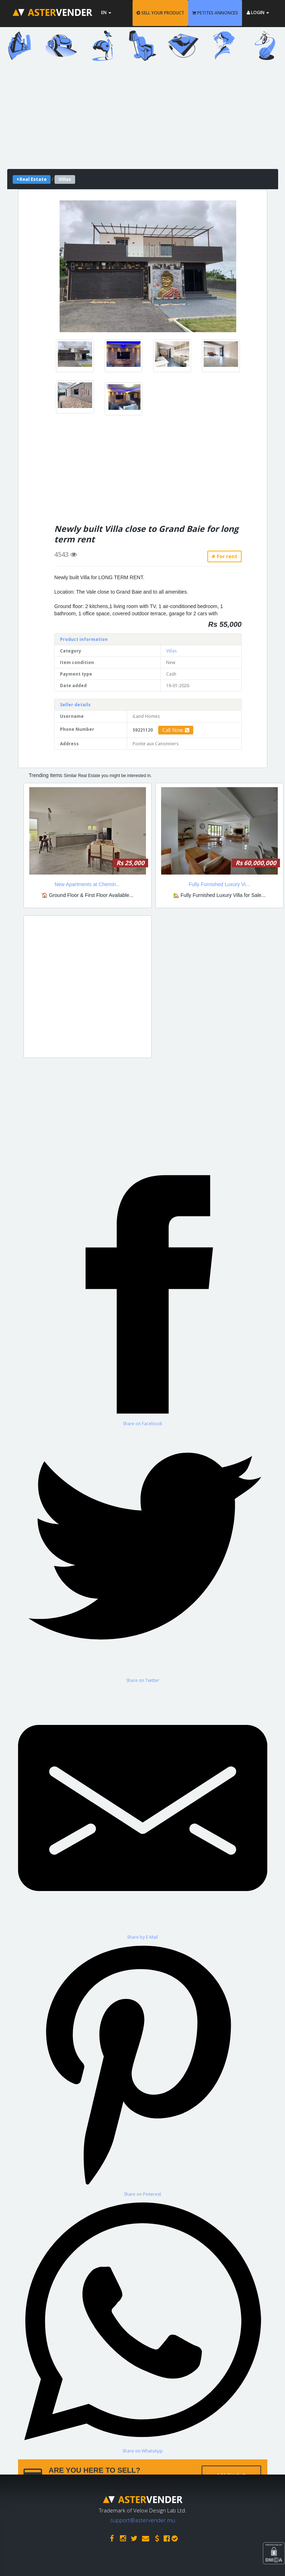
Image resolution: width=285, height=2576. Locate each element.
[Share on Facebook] (142, 1298)
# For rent (224, 556)
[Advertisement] (143, 118)
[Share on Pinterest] (142, 2068)
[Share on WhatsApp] (142, 2325)
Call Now (175, 730)
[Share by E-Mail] (142, 1811)
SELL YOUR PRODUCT (160, 13)
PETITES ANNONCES (215, 13)
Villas (171, 651)
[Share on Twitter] (142, 1555)
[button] (73, 266)
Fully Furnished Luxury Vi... (219, 884)
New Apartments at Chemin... (87, 884)
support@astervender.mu (142, 2520)
